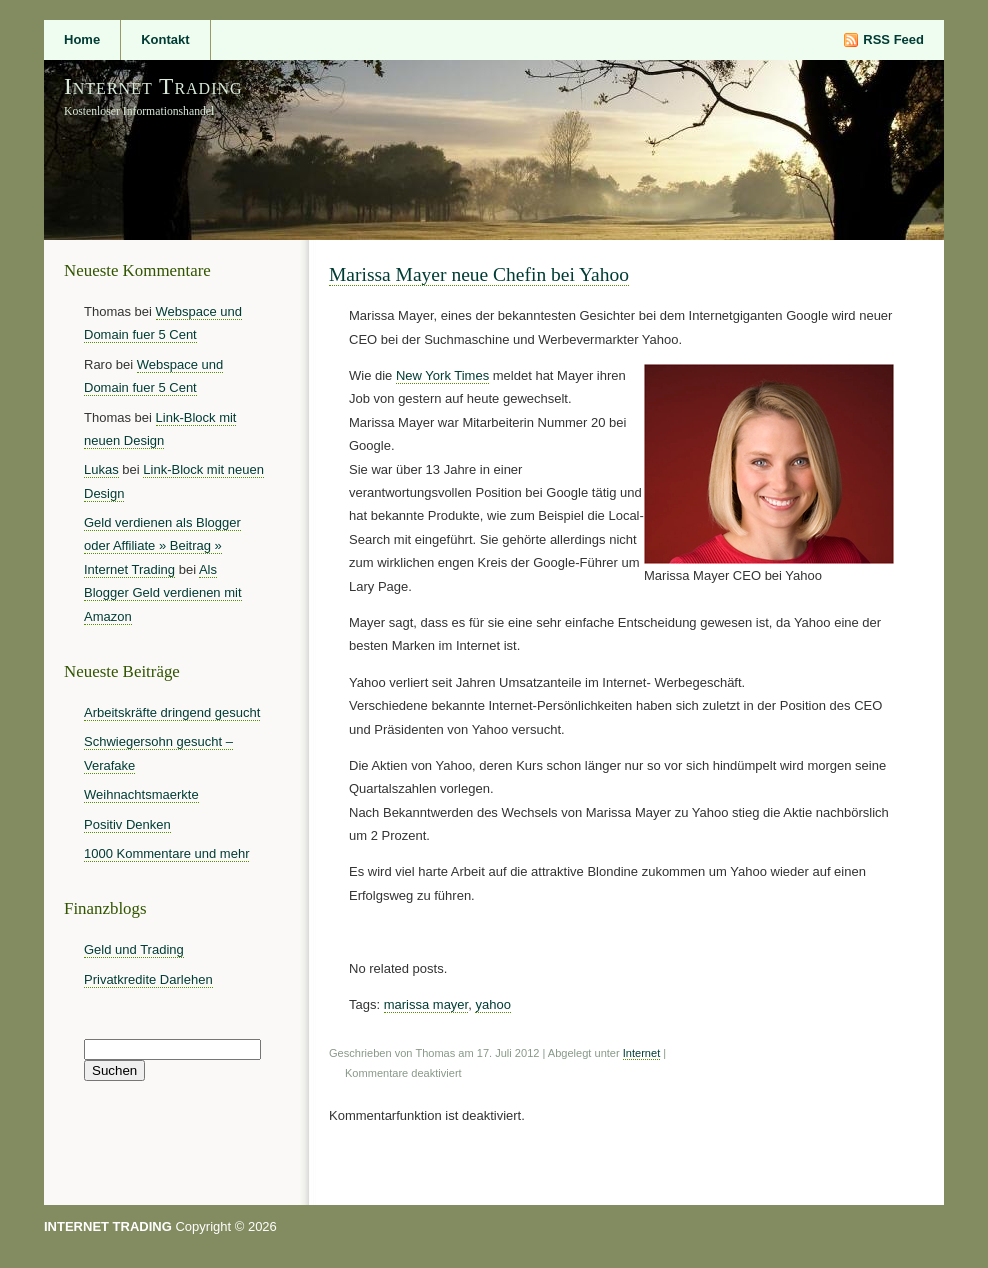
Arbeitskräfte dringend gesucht (172, 712)
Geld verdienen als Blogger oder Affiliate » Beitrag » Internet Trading (162, 546)
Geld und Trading (134, 949)
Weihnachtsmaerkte (141, 794)
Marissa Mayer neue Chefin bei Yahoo (479, 274)
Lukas (101, 469)
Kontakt (165, 39)
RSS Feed (893, 39)
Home (82, 39)
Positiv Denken (127, 824)
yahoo (492, 1004)
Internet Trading (153, 86)
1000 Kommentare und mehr (166, 853)
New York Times (442, 375)
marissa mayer (426, 1004)
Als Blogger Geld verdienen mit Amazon (163, 593)
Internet (641, 1053)
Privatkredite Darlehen (148, 979)
